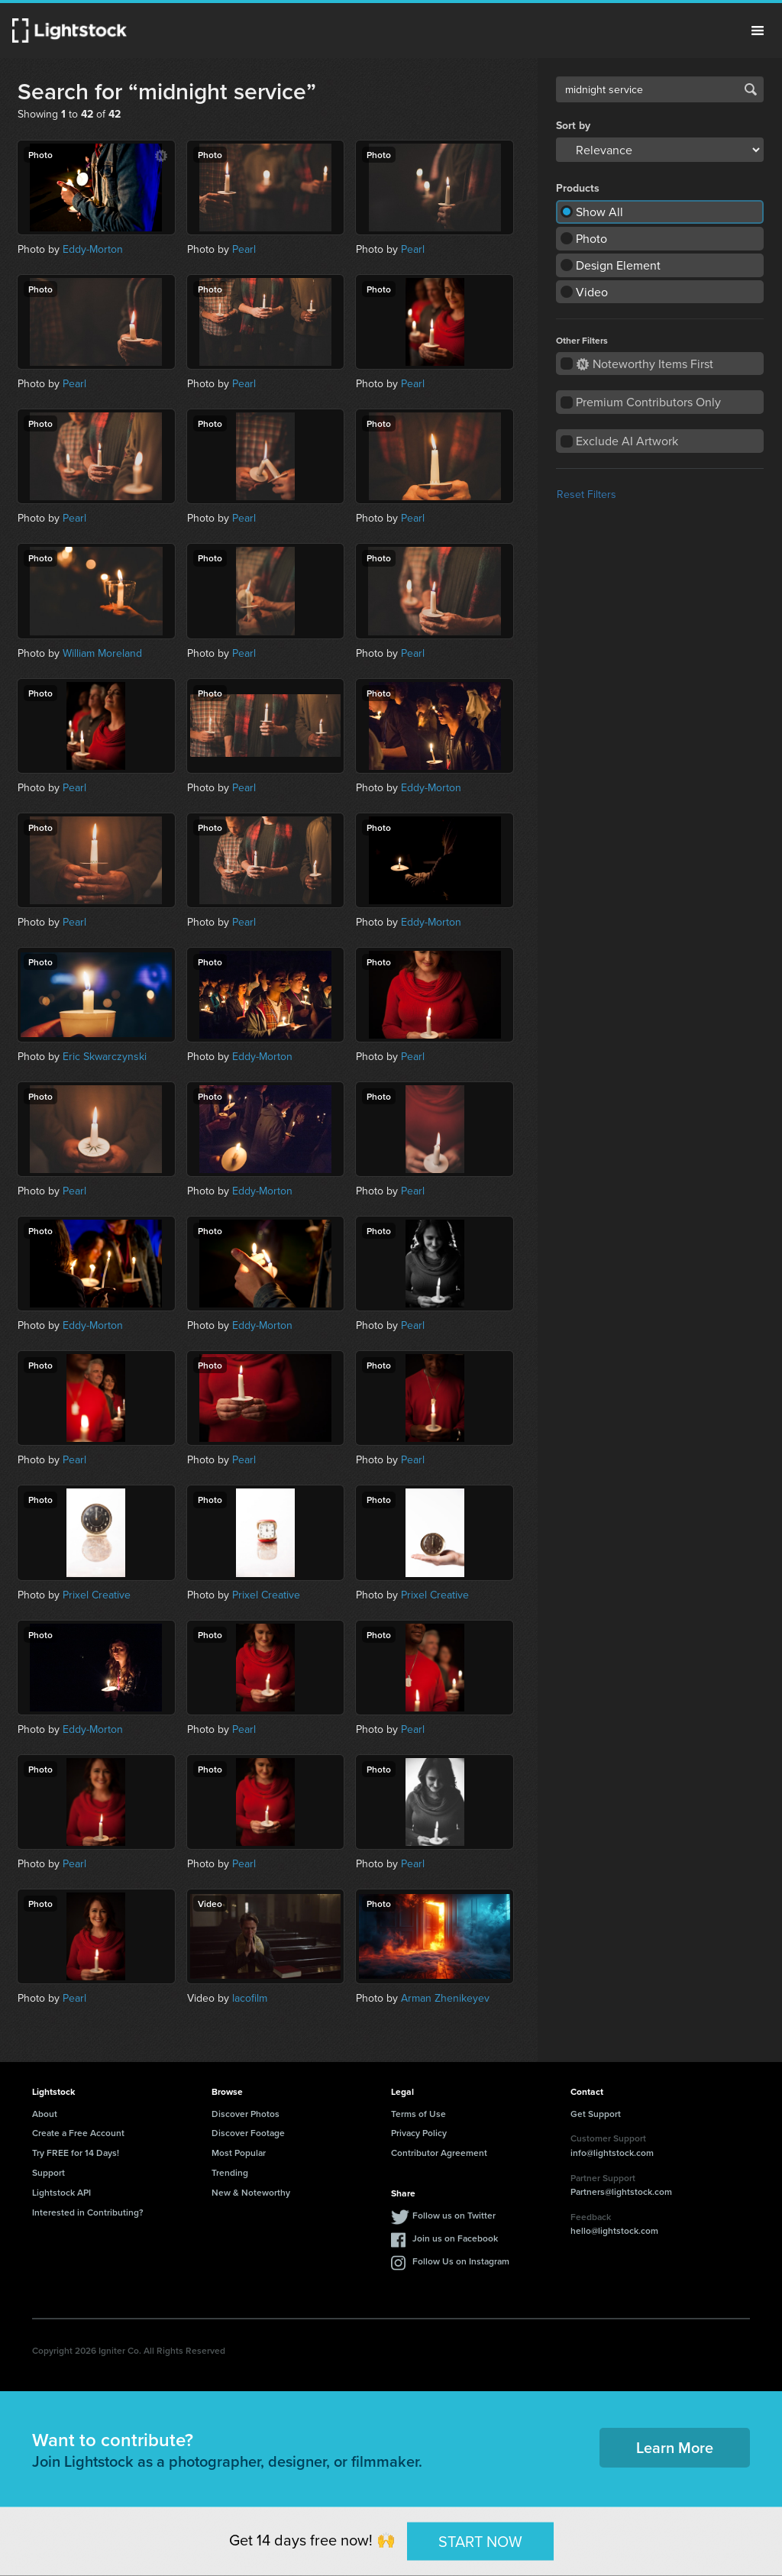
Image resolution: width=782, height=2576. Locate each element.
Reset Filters (586, 494)
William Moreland (102, 653)
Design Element (618, 265)
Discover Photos (246, 2113)
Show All (599, 211)
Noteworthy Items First (645, 363)
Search (751, 89)
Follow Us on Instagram (460, 2260)
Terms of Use (418, 2113)
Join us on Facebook (455, 2238)
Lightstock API (61, 2192)
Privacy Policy (419, 2132)
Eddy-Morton (93, 249)
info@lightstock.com (612, 2152)
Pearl (244, 249)
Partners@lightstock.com (621, 2191)
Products (577, 188)
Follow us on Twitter (454, 2215)
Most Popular (239, 2152)
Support (48, 2172)
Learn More (674, 2447)
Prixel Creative (97, 1594)
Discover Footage (248, 2132)
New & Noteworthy (251, 2192)
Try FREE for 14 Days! (75, 2152)
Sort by (573, 126)
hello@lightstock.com (614, 2230)
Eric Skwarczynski (105, 1056)
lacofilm (249, 1998)
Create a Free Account (78, 2132)
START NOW (480, 2540)
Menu (757, 30)
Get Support (595, 2113)
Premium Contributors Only (648, 401)
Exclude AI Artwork (627, 440)
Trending (230, 2172)
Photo (591, 238)
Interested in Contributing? (88, 2212)
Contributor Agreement (439, 2152)
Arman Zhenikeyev (445, 1998)
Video (592, 291)
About (44, 2113)
